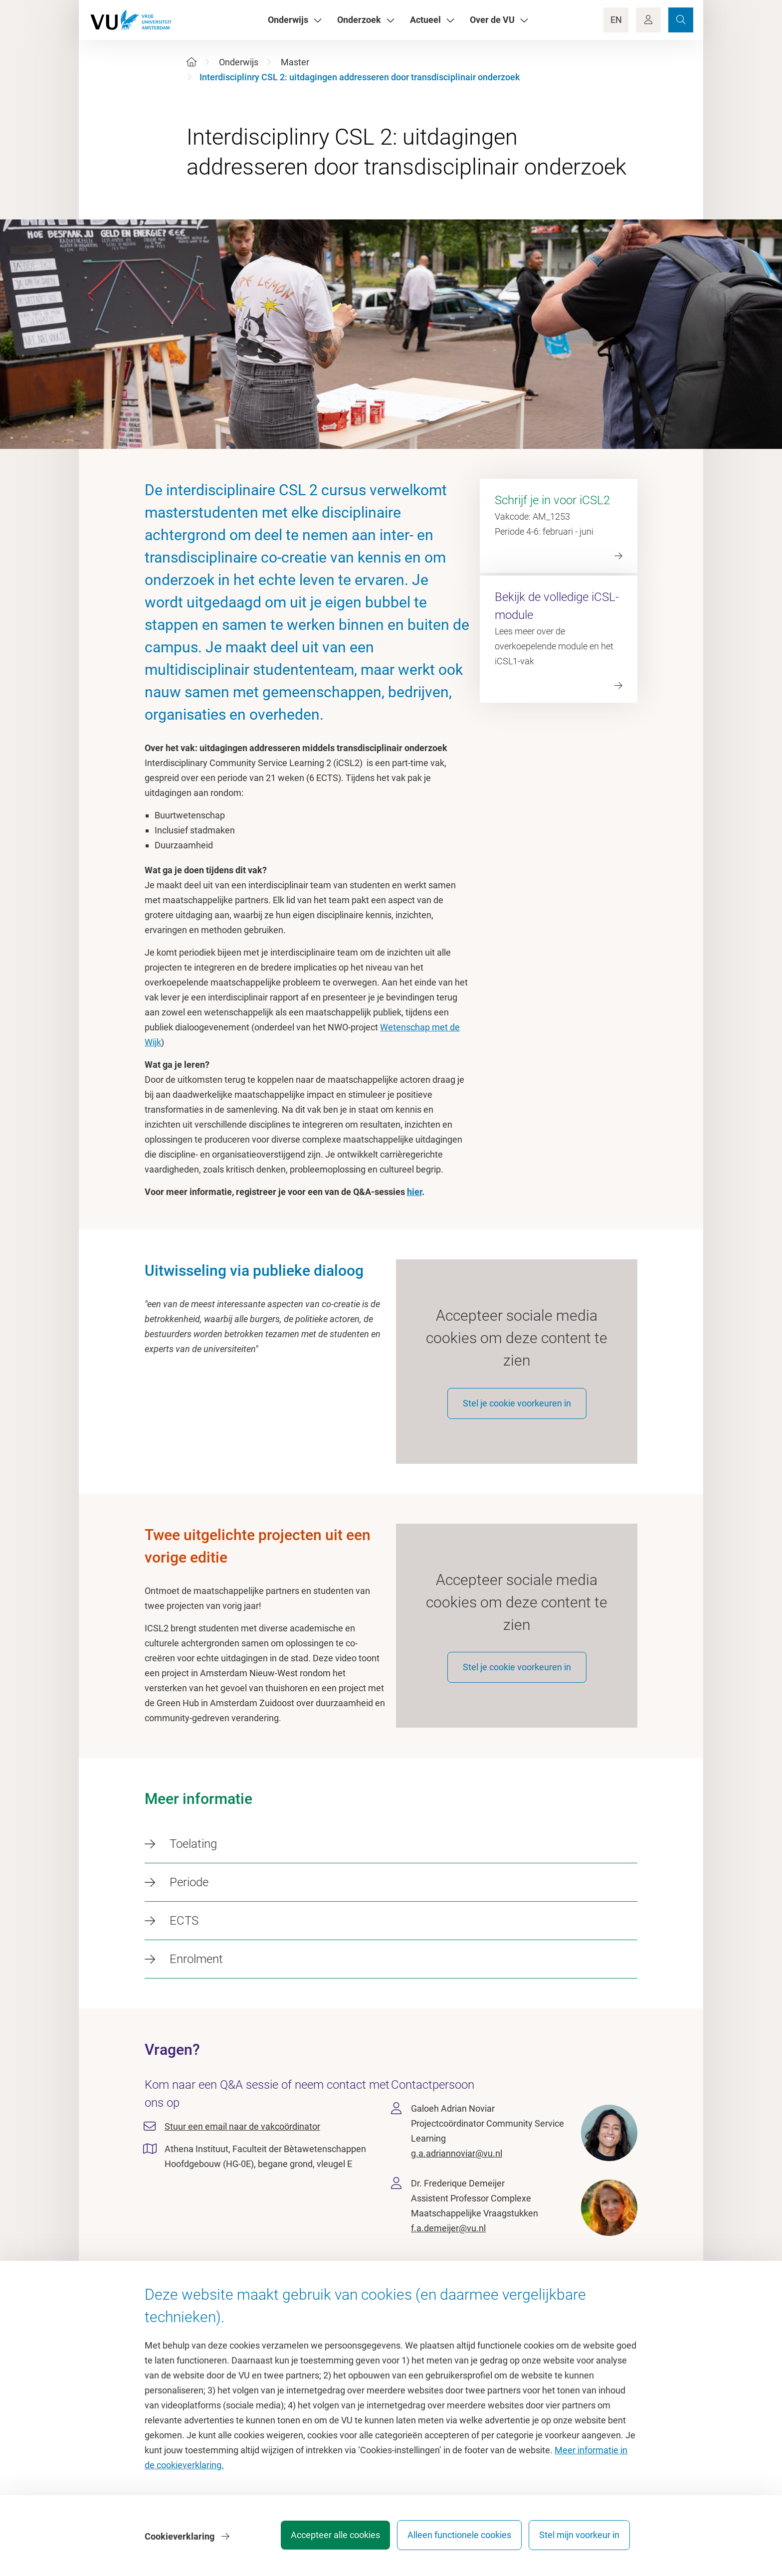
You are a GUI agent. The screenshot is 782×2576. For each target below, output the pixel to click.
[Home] (191, 62)
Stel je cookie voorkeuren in (517, 1409)
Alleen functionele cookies (454, 2538)
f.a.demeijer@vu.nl (448, 2240)
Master (295, 62)
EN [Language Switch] (616, 19)
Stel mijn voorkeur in (579, 2538)
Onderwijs (238, 62)
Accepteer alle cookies (325, 2538)
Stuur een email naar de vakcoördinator (242, 2139)
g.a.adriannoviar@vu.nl (456, 2166)
